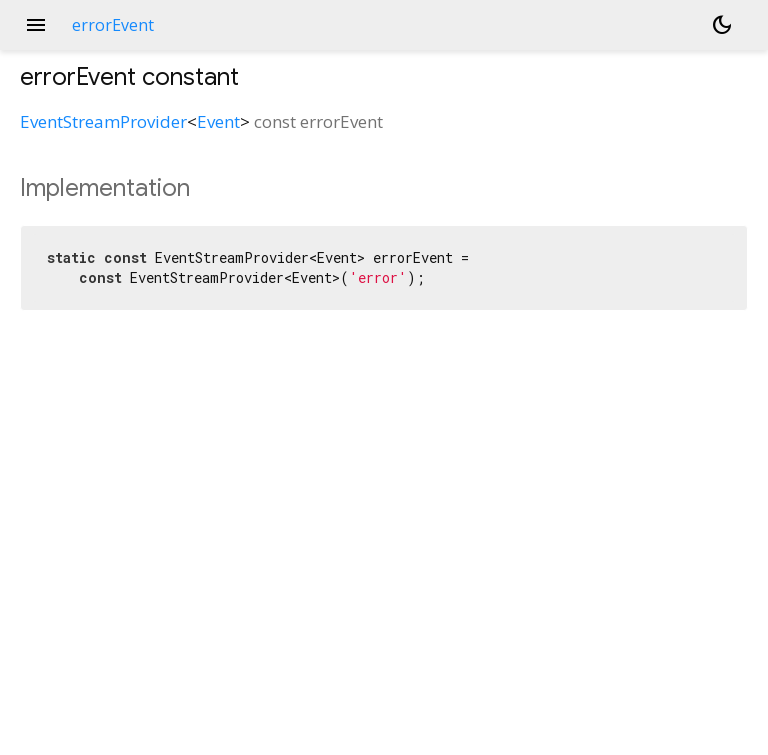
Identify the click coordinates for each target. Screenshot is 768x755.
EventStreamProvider (103, 121)
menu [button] (36, 25)
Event (218, 121)
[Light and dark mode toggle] (722, 25)
